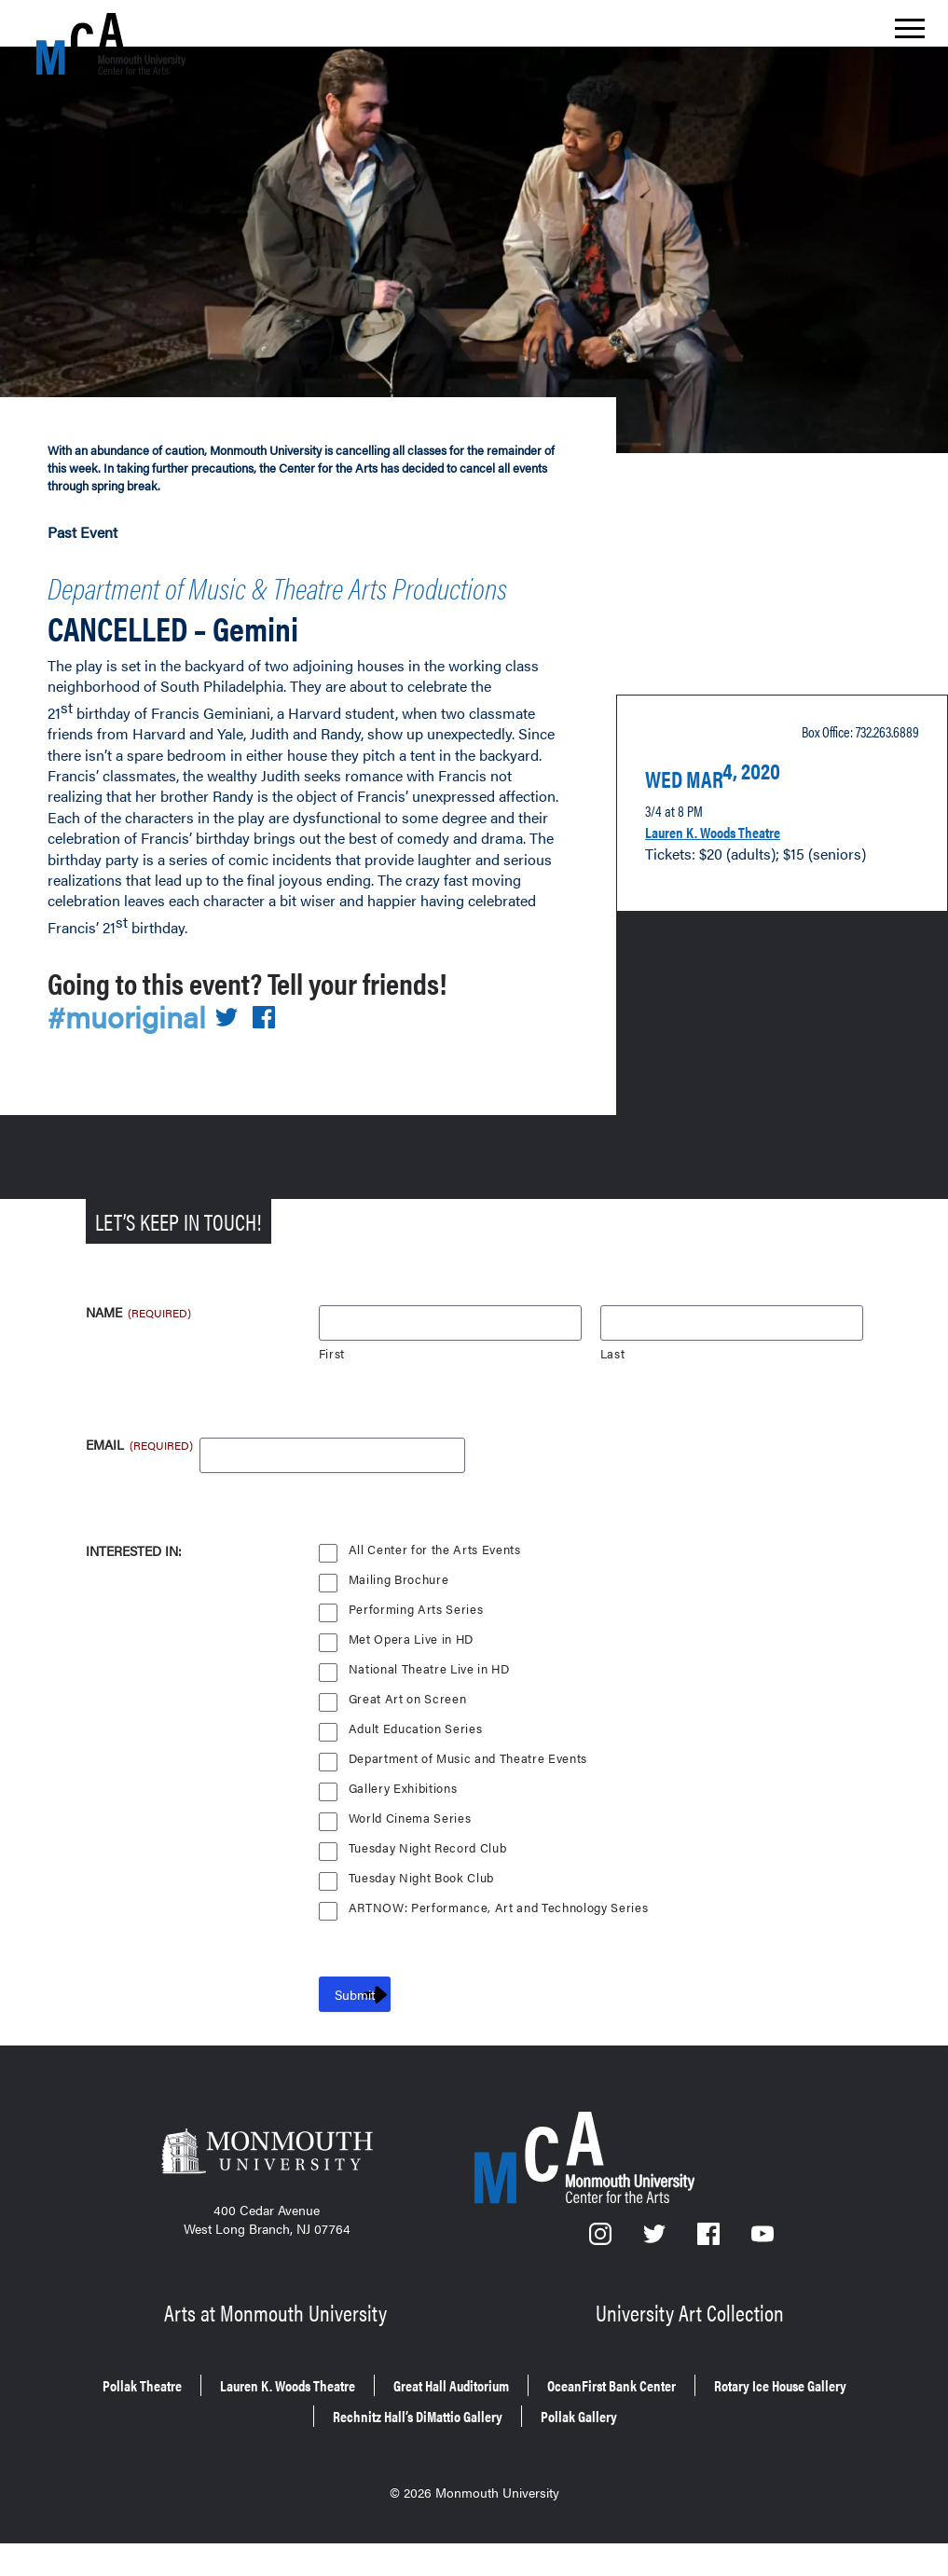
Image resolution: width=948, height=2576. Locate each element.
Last (612, 1406)
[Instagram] (601, 2292)
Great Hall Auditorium (549, 2428)
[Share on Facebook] (275, 1068)
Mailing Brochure (399, 1632)
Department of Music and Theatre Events (471, 1811)
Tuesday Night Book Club (424, 1930)
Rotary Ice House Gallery (275, 2454)
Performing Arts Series (416, 1662)
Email (122, 1499)
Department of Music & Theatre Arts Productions (285, 588)
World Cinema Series (411, 1871)
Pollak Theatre (164, 2428)
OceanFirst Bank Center (749, 2428)
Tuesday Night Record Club (431, 1901)
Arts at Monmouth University (278, 2360)
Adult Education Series (417, 1781)
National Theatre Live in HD (431, 1722)
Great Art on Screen (408, 1751)
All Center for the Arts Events (436, 1602)
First (332, 1406)
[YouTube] (762, 2292)
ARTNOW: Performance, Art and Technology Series (501, 1960)
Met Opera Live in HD (413, 1692)
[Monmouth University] (267, 2208)
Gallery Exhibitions (404, 1841)
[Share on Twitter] (237, 1068)
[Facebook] (710, 2292)
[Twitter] (655, 2292)
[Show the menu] (910, 33)
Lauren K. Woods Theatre (735, 839)
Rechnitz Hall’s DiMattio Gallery (513, 2454)
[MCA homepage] (110, 43)
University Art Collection (692, 2360)
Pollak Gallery (713, 2454)
